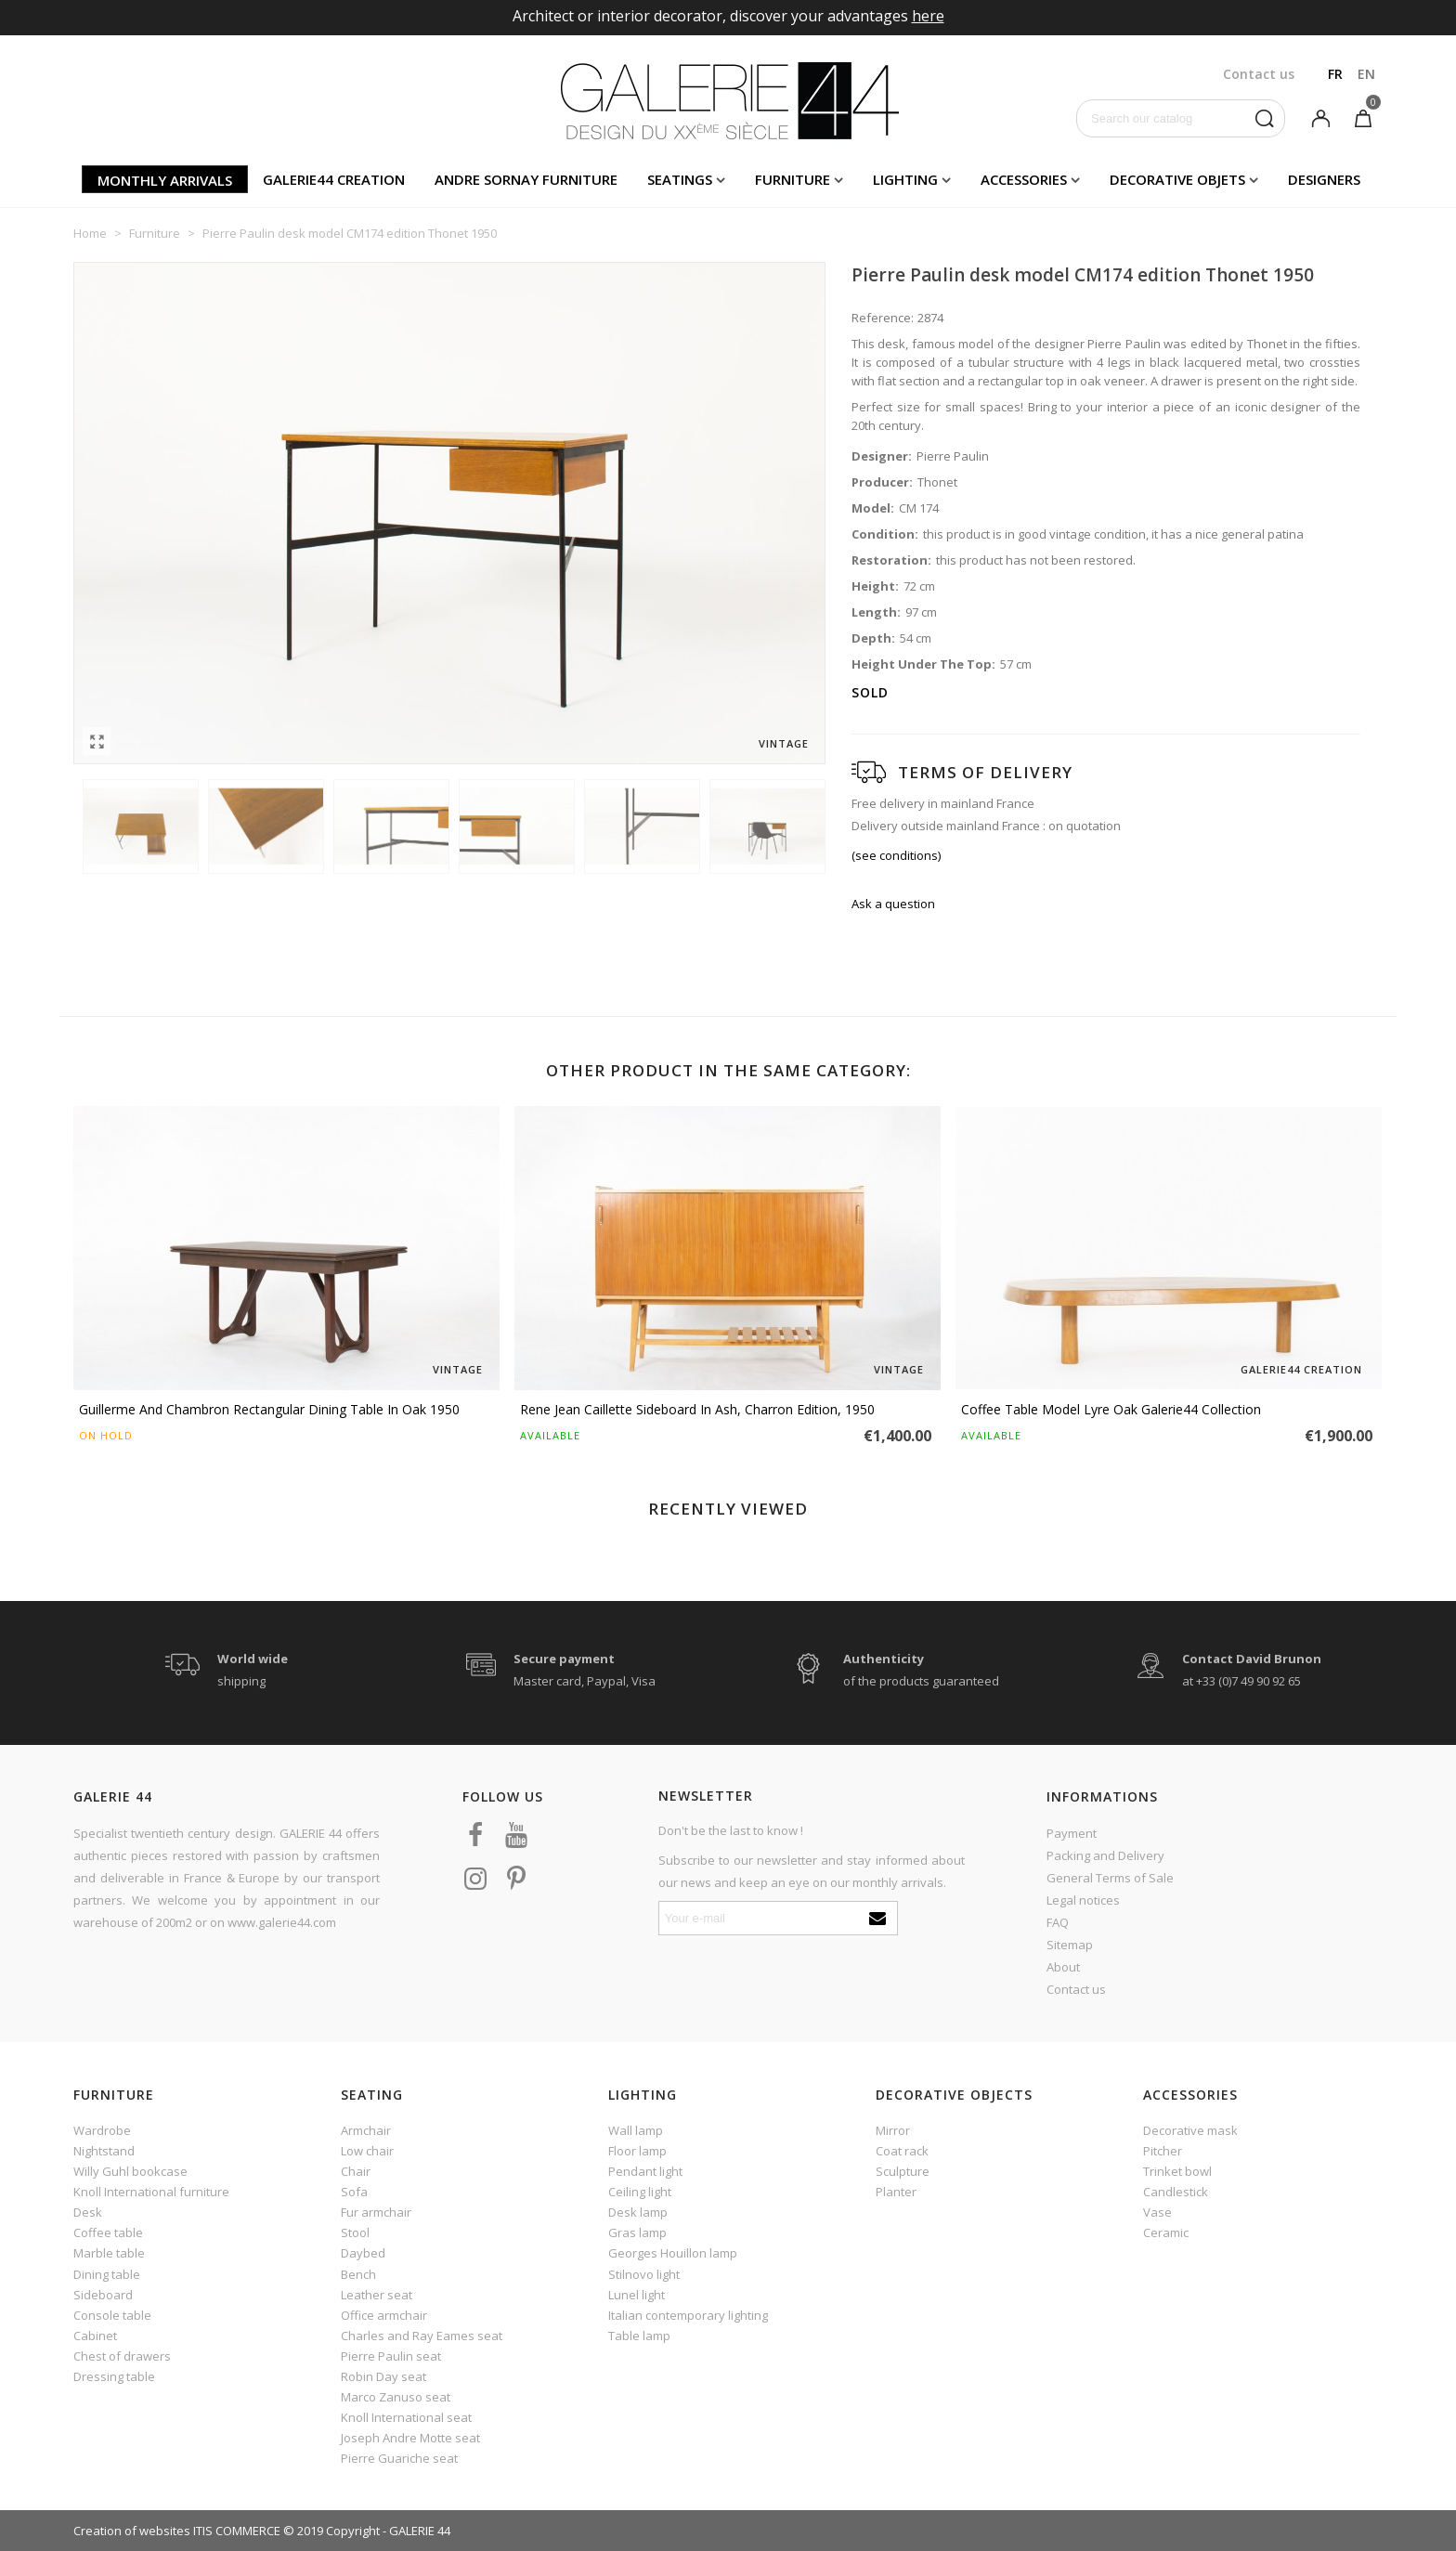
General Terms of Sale (1110, 1877)
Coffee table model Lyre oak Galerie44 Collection (1111, 1409)
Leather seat (376, 2294)
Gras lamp (637, 2232)
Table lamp (639, 2335)
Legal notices (1083, 1900)
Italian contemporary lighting (688, 2315)
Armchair (366, 2130)
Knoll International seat (406, 2417)
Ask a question (893, 903)
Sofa (354, 2191)
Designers (1324, 179)
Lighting (905, 179)
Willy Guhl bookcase (130, 2171)
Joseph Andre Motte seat (410, 2437)
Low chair (367, 2150)
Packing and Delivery (1105, 1855)
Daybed (363, 2253)
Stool (355, 2232)
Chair (355, 2171)
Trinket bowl (1177, 2171)
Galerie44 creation (334, 179)
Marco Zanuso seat (395, 2396)
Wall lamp (635, 2130)
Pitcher (1162, 2150)
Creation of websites (131, 2530)
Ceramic (1166, 2232)
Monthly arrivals (165, 180)
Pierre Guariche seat (399, 2458)
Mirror (893, 2130)
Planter (896, 2191)
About (1063, 1967)
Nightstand (104, 2150)
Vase (1157, 2212)
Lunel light (636, 2294)
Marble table (109, 2253)
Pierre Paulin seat (391, 2356)
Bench (358, 2274)
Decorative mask (1190, 2130)
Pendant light (645, 2171)
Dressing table (114, 2376)
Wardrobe (102, 2130)
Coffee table (108, 2232)
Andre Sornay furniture (526, 179)
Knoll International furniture (151, 2191)
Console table (112, 2315)
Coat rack (902, 2150)
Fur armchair (376, 2212)
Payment (1071, 1833)
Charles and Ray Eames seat (421, 2335)
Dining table (106, 2274)
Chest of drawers (122, 2356)
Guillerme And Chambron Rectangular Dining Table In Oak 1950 (269, 1409)
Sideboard (103, 2294)
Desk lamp (638, 2212)
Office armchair (384, 2315)
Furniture (792, 179)
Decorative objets (1177, 179)
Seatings (679, 179)
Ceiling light (639, 2191)
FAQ (1057, 1922)
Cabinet (95, 2335)
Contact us (1076, 1989)
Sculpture (903, 2171)
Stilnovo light (644, 2274)
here (928, 16)
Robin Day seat (383, 2376)
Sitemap (1069, 1944)
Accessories (1024, 179)
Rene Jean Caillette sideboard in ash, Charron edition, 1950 (697, 1409)
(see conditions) (896, 855)
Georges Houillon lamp (672, 2253)
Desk (87, 2212)
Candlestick (1175, 2191)
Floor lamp (637, 2150)
